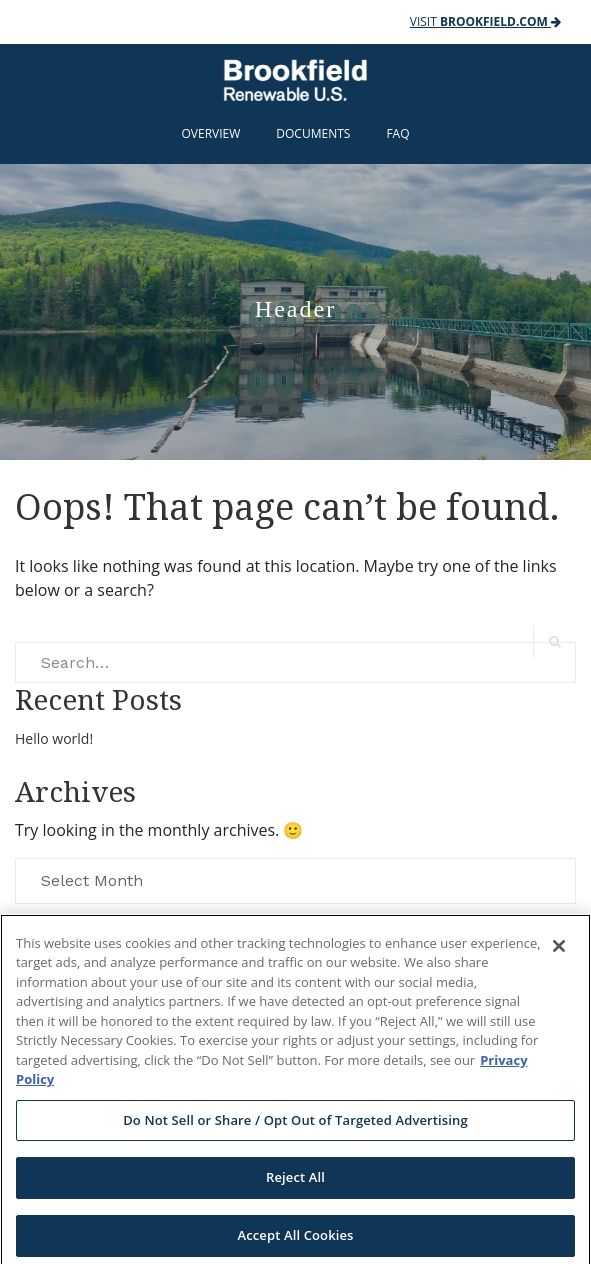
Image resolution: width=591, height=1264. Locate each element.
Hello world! (54, 738)
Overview (211, 133)
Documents (313, 133)
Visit (485, 21)
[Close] (559, 953)
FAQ (397, 133)
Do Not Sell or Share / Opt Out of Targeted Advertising (295, 1127)
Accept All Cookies (295, 1242)
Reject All (295, 1184)
